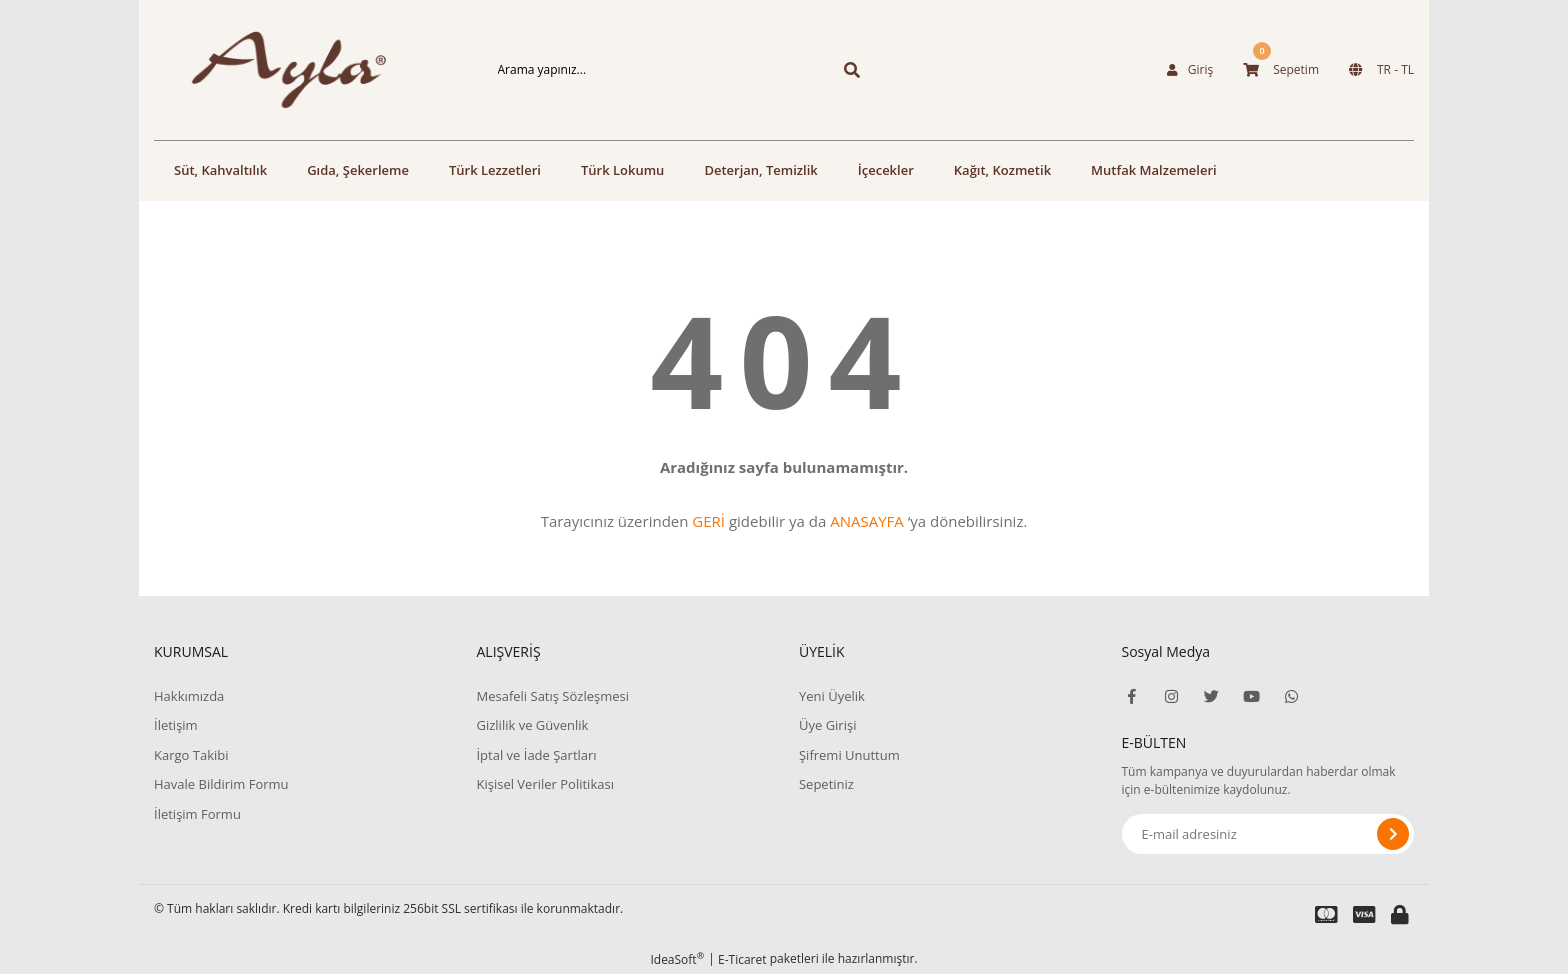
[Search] (677, 70)
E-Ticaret (742, 959)
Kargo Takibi (191, 755)
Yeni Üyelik (832, 696)
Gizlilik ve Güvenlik (532, 725)
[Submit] (1393, 834)
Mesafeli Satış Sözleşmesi (552, 696)
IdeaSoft (677, 959)
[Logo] (300, 70)
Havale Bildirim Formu (221, 784)
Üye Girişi (827, 725)
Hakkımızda (189, 696)
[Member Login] (1190, 70)
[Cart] (1281, 70)
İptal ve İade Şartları (536, 755)
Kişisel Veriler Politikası (544, 784)
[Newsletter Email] (1268, 834)
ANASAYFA (867, 521)
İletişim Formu (197, 814)
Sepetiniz (826, 784)
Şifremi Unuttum (849, 755)
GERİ (708, 521)
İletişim (176, 725)
